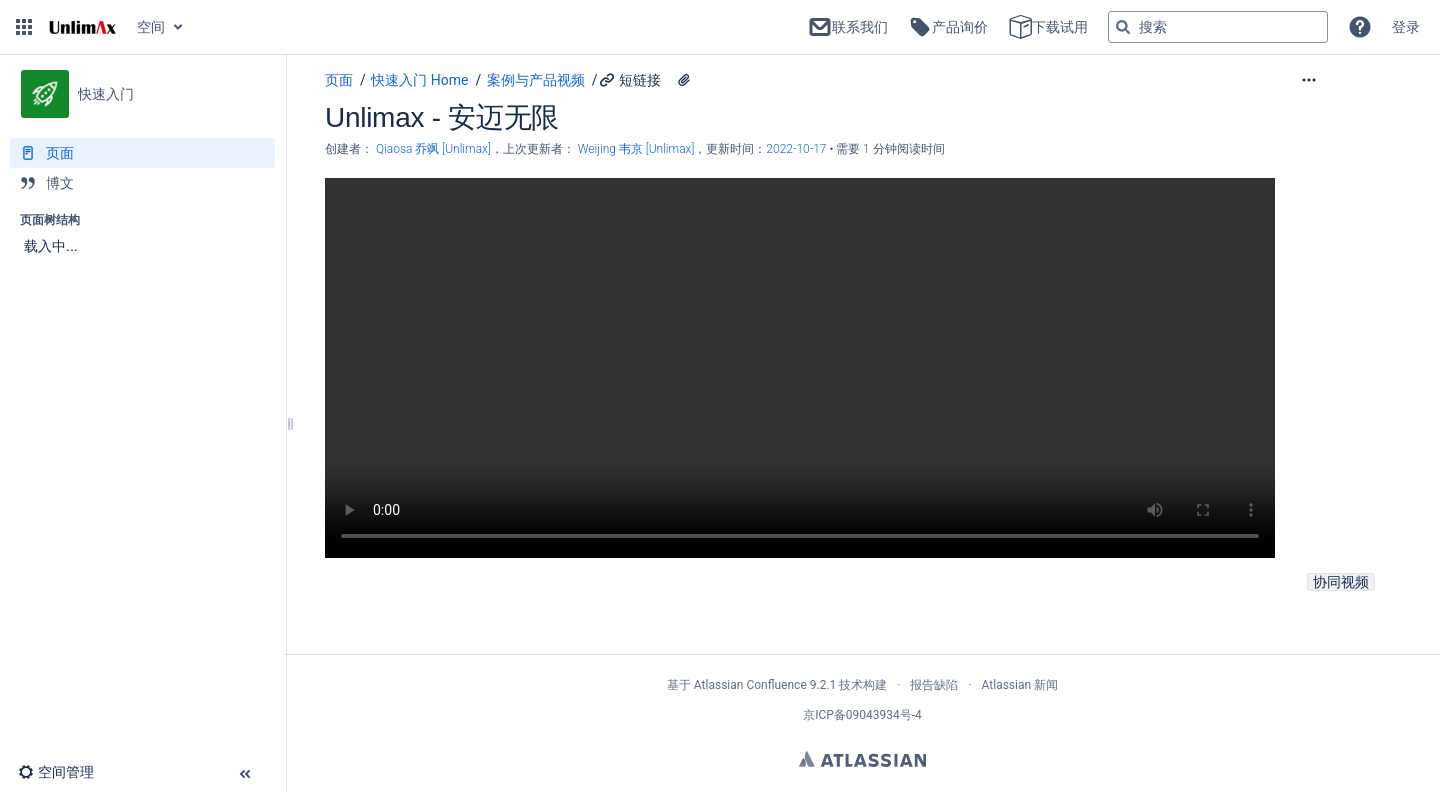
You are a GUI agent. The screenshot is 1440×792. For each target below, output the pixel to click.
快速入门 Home (419, 80)
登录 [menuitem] (1406, 27)
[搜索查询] (1218, 27)
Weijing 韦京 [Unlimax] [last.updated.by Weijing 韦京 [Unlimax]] (636, 149)
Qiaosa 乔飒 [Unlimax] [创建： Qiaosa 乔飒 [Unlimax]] (433, 149)
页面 (339, 80)
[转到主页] (82, 27)
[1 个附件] (684, 80)
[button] (24, 27)
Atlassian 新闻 (1020, 685)
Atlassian (862, 759)
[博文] (142, 183)
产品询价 (948, 27)
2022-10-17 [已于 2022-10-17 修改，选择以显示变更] (797, 149)
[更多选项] (1350, 80)
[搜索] (1123, 27)
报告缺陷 (934, 685)
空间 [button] (151, 27)
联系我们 (848, 27)
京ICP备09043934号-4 (862, 715)
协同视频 (1341, 582)
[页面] (142, 153)
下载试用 (1048, 27)
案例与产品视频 (536, 80)
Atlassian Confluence (750, 685)
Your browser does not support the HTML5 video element (800, 368)
